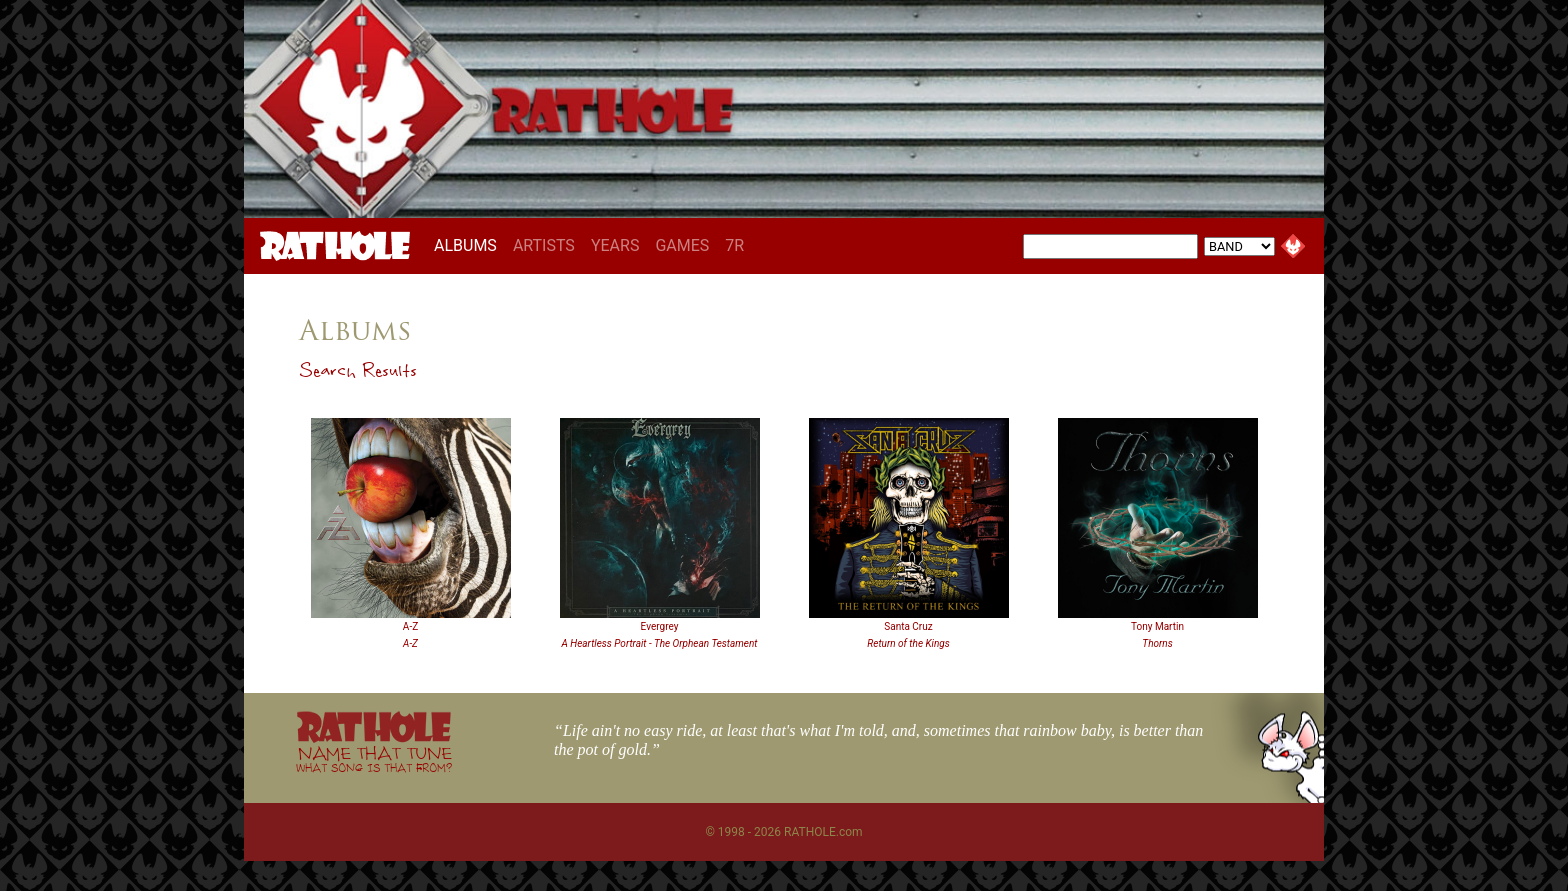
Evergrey (660, 626)
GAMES (682, 245)
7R (734, 245)
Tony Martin (1157, 626)
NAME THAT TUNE (374, 758)
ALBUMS (469, 245)
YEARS (615, 245)
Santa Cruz (908, 626)
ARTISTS (544, 245)
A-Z (410, 626)
